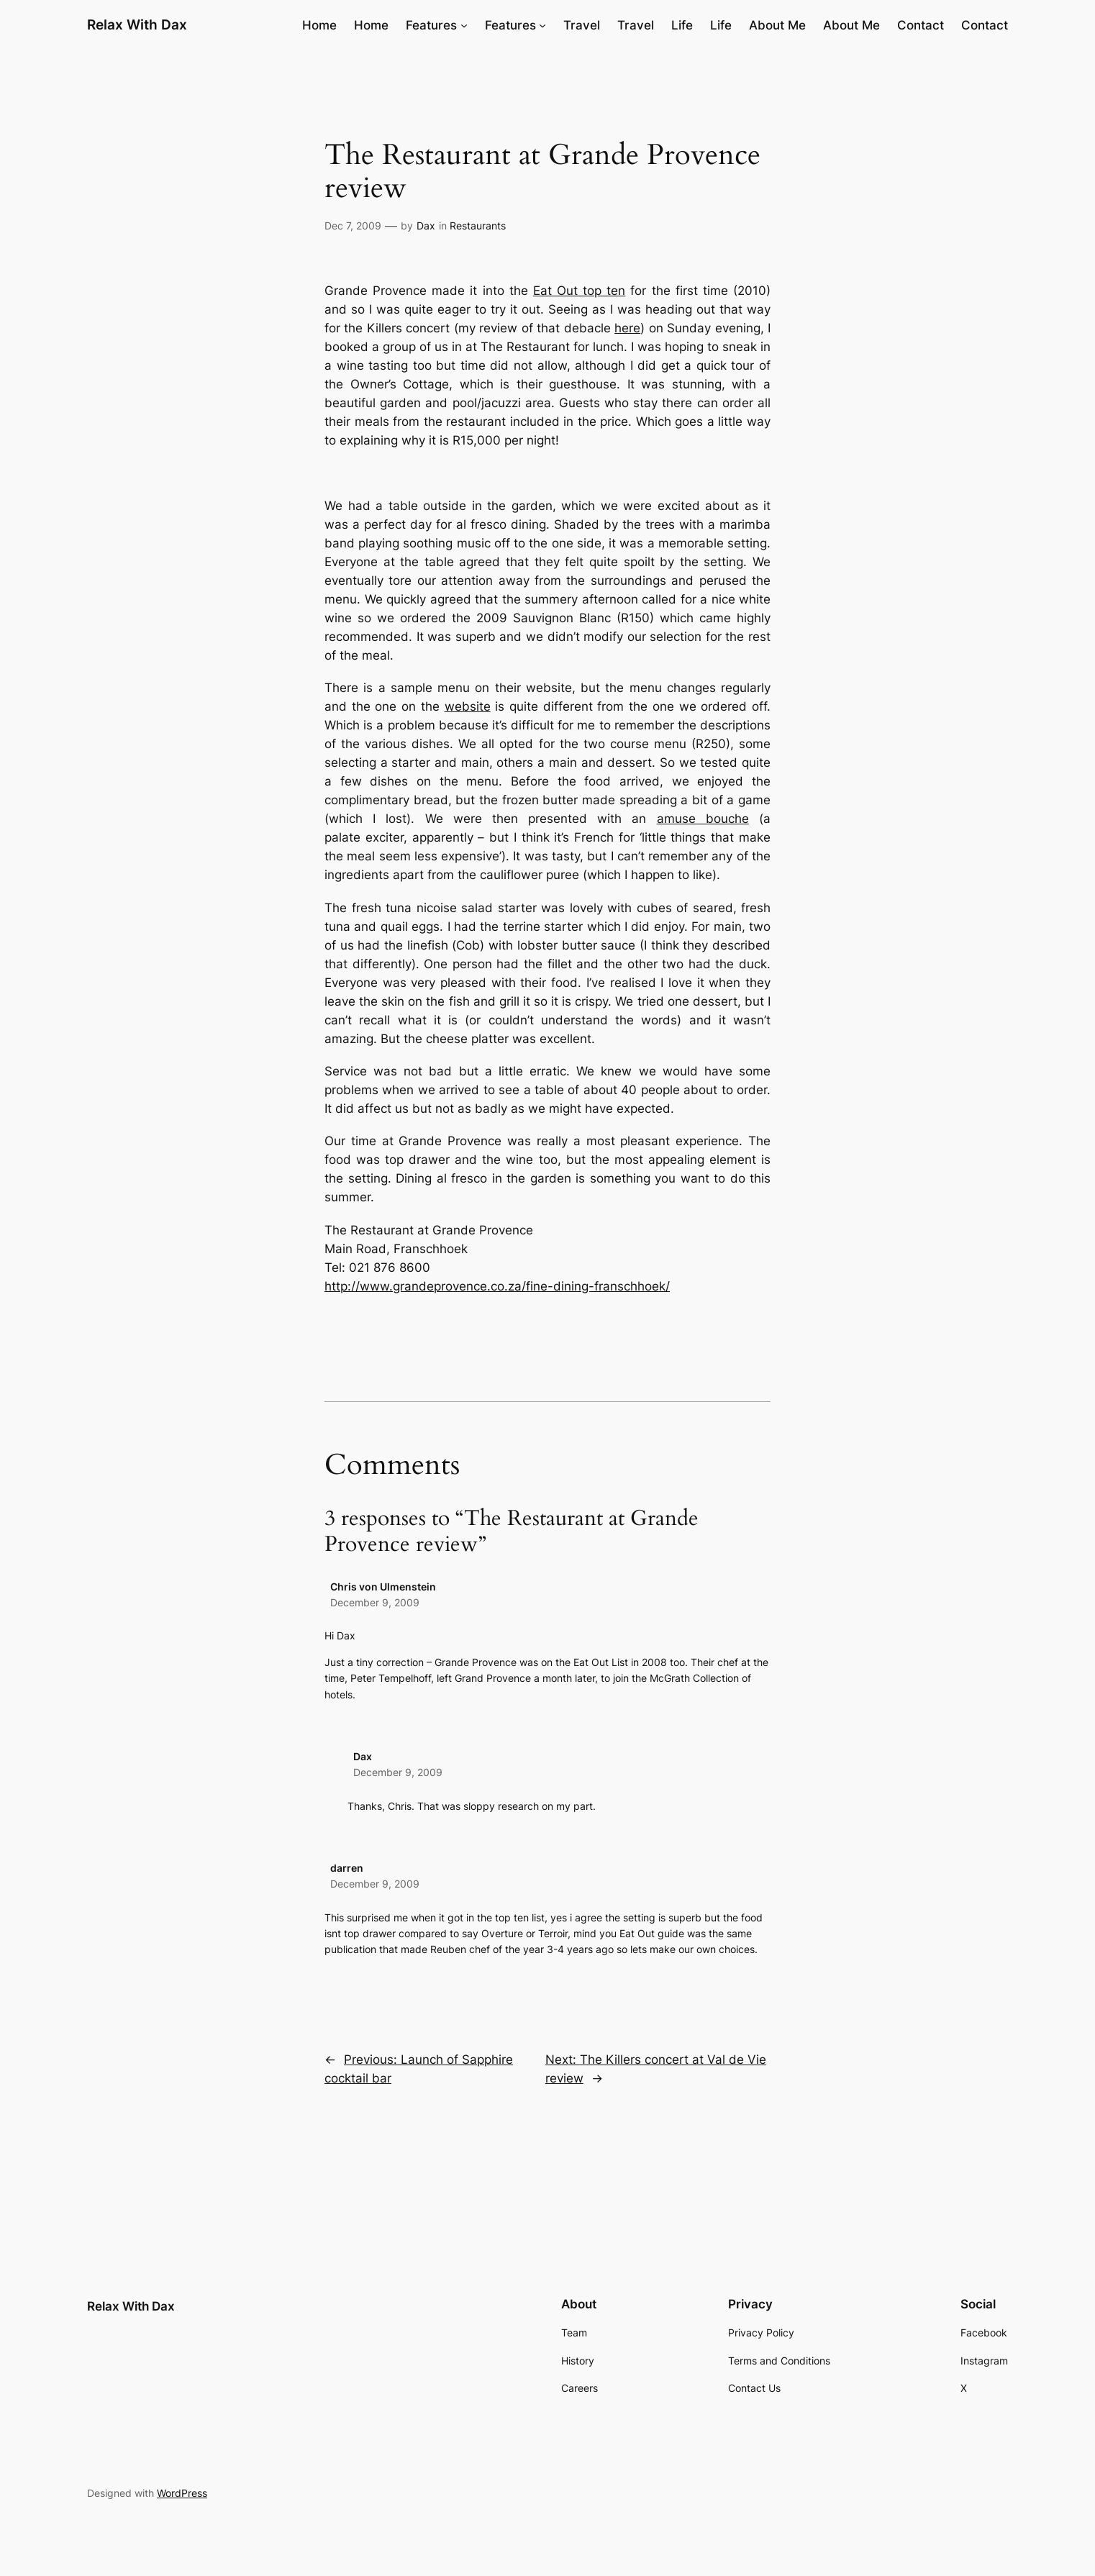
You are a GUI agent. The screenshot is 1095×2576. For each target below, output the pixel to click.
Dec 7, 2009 (352, 225)
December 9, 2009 (374, 1602)
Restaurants (478, 225)
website (468, 706)
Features (431, 25)
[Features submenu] (464, 25)
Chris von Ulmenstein (383, 1586)
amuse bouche (703, 818)
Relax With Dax (137, 24)
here (627, 328)
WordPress (182, 2493)
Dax (426, 225)
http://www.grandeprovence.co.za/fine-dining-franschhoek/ (497, 1286)
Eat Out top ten (579, 290)
